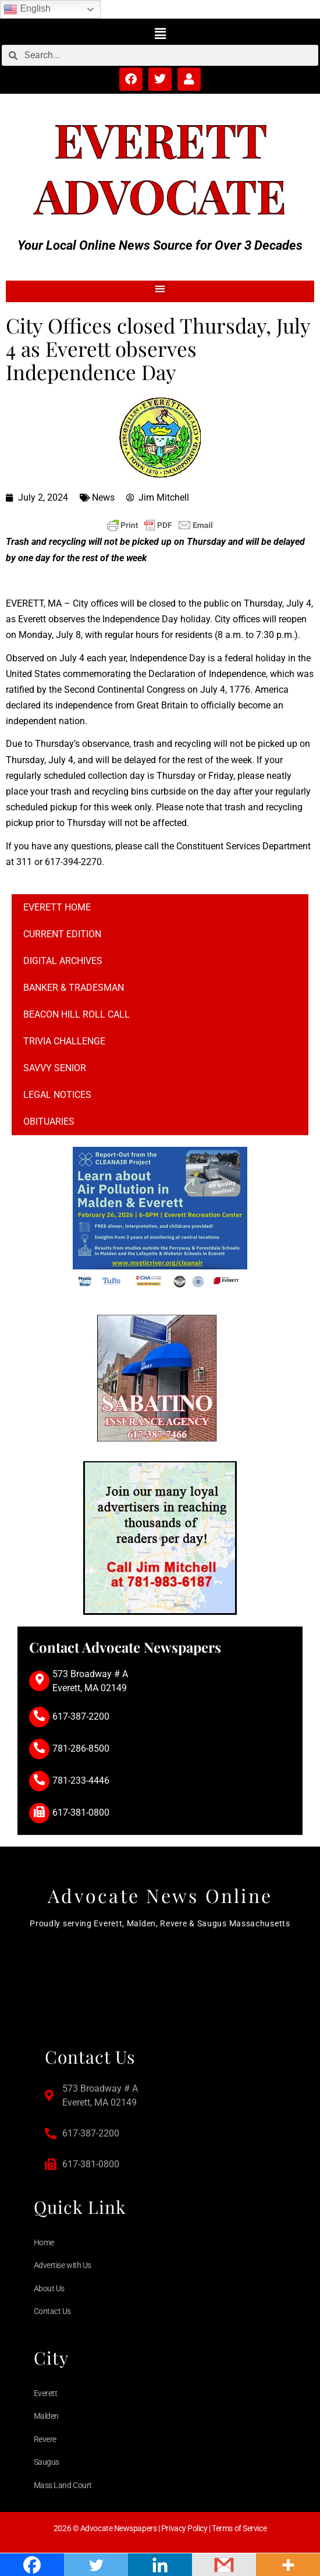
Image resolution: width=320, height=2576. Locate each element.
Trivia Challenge (64, 1041)
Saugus (46, 2462)
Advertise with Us (62, 2265)
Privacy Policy (184, 2528)
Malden (46, 2416)
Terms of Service (239, 2528)
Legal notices (57, 1094)
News (103, 497)
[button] (160, 33)
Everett (160, 139)
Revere (45, 2439)
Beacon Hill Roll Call (76, 1014)
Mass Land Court (63, 2485)
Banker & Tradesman (73, 987)
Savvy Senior (54, 1067)
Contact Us (53, 2311)
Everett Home (57, 907)
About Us (49, 2288)
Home (44, 2242)
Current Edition (62, 934)
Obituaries (48, 1121)
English (27, 9)
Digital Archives (62, 960)
